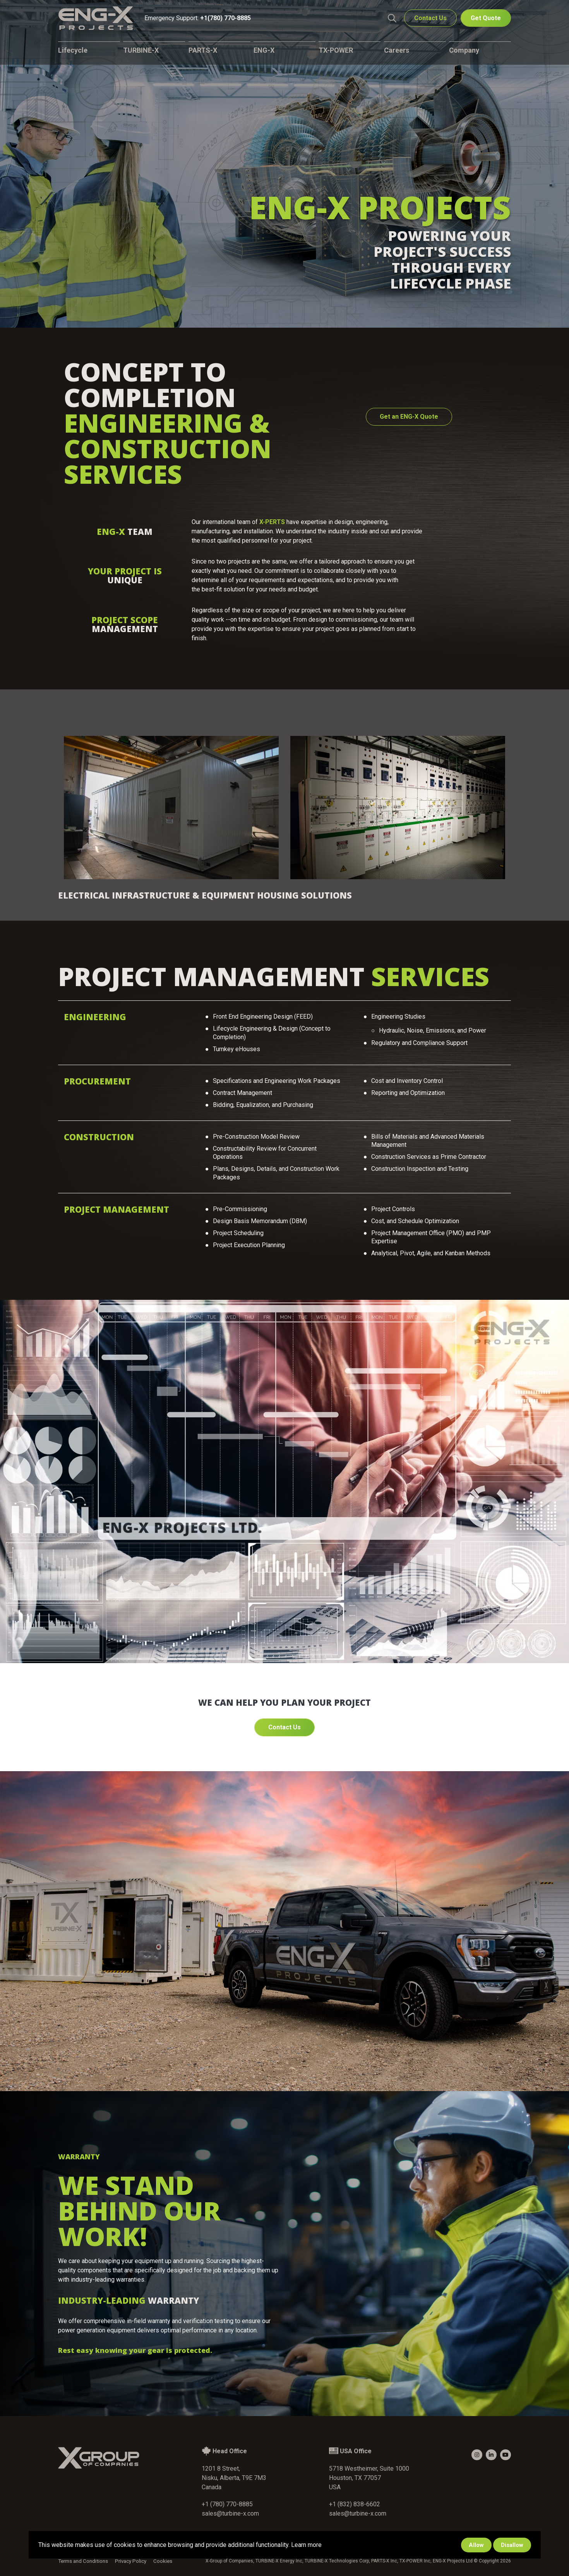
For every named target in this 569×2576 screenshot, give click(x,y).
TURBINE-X (141, 52)
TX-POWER (336, 52)
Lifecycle (72, 52)
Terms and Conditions (81, 2561)
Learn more (306, 2545)
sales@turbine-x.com (230, 2513)
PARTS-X (203, 52)
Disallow (512, 2545)
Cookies (157, 2561)
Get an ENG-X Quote (409, 416)
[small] (476, 2454)
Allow (476, 2545)
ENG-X (264, 52)
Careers (396, 52)
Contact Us (430, 20)
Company (464, 52)
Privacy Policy (127, 2561)
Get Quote (486, 20)
